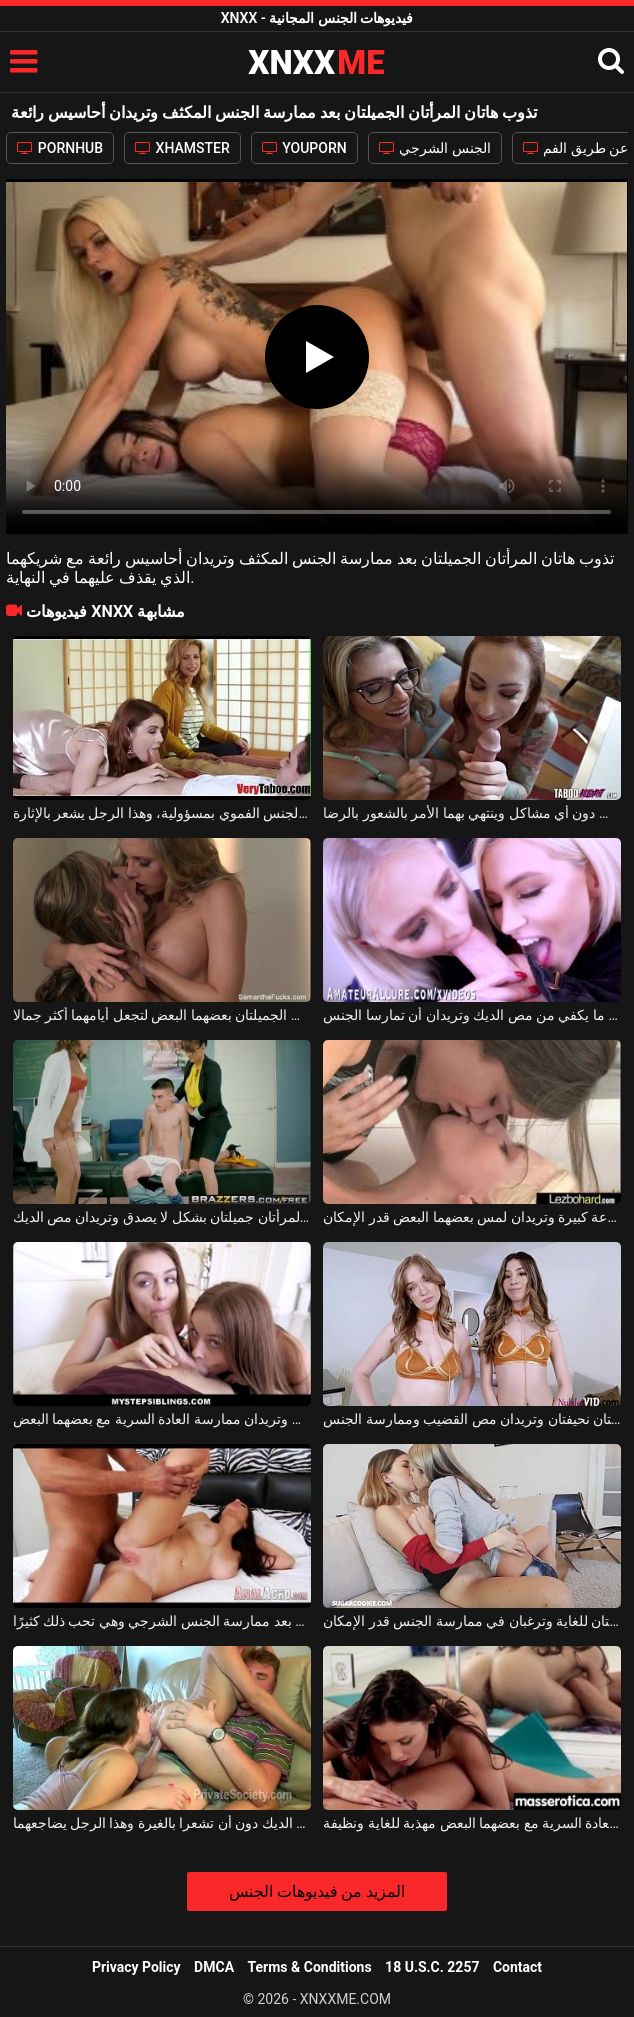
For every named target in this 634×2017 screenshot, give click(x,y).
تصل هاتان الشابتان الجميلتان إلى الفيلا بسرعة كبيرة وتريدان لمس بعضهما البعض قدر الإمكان (472, 1217)
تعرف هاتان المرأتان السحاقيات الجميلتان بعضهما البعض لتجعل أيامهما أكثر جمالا (162, 1015)
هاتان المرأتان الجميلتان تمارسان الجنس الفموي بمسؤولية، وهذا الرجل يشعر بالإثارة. (162, 813)
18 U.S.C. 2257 (432, 1967)
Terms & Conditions (310, 1967)
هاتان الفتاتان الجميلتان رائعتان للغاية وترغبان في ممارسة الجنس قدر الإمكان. (472, 1621)
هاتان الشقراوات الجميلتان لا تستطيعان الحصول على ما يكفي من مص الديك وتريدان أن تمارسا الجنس (472, 1015)
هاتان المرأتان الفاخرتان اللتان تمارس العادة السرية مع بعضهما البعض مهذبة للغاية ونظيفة (472, 1823)
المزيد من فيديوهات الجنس (317, 1891)
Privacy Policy (136, 1967)
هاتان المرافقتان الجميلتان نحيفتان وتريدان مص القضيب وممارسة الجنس (472, 1419)
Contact (517, 1967)
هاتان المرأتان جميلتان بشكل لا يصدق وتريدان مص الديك (162, 1217)
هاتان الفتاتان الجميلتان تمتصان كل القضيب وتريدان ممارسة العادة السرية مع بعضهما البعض (162, 1419)
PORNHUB (60, 148)
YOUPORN (304, 148)
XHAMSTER (182, 148)
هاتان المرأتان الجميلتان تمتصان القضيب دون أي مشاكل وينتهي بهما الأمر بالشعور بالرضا (472, 813)
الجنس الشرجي (435, 148)
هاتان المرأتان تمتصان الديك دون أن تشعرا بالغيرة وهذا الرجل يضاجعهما (162, 1823)
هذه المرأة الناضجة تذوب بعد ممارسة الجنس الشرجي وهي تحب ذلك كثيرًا (162, 1621)
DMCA (214, 1967)
